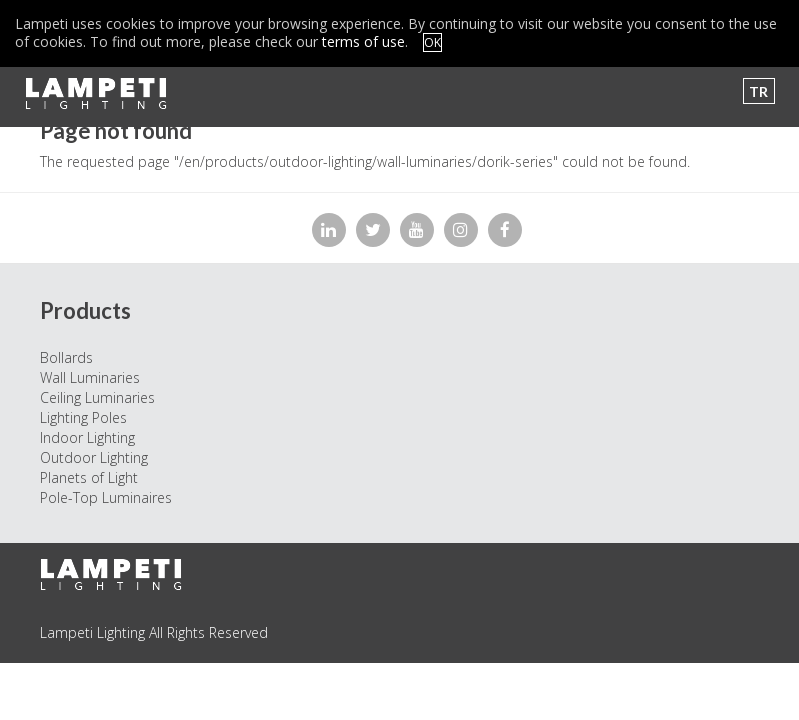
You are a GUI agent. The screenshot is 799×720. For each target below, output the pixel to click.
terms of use (363, 41)
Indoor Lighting (87, 437)
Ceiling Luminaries (97, 397)
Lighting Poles (83, 417)
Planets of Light (89, 477)
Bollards (66, 357)
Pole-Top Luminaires (106, 497)
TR (758, 91)
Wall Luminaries (90, 377)
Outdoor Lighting (94, 457)
